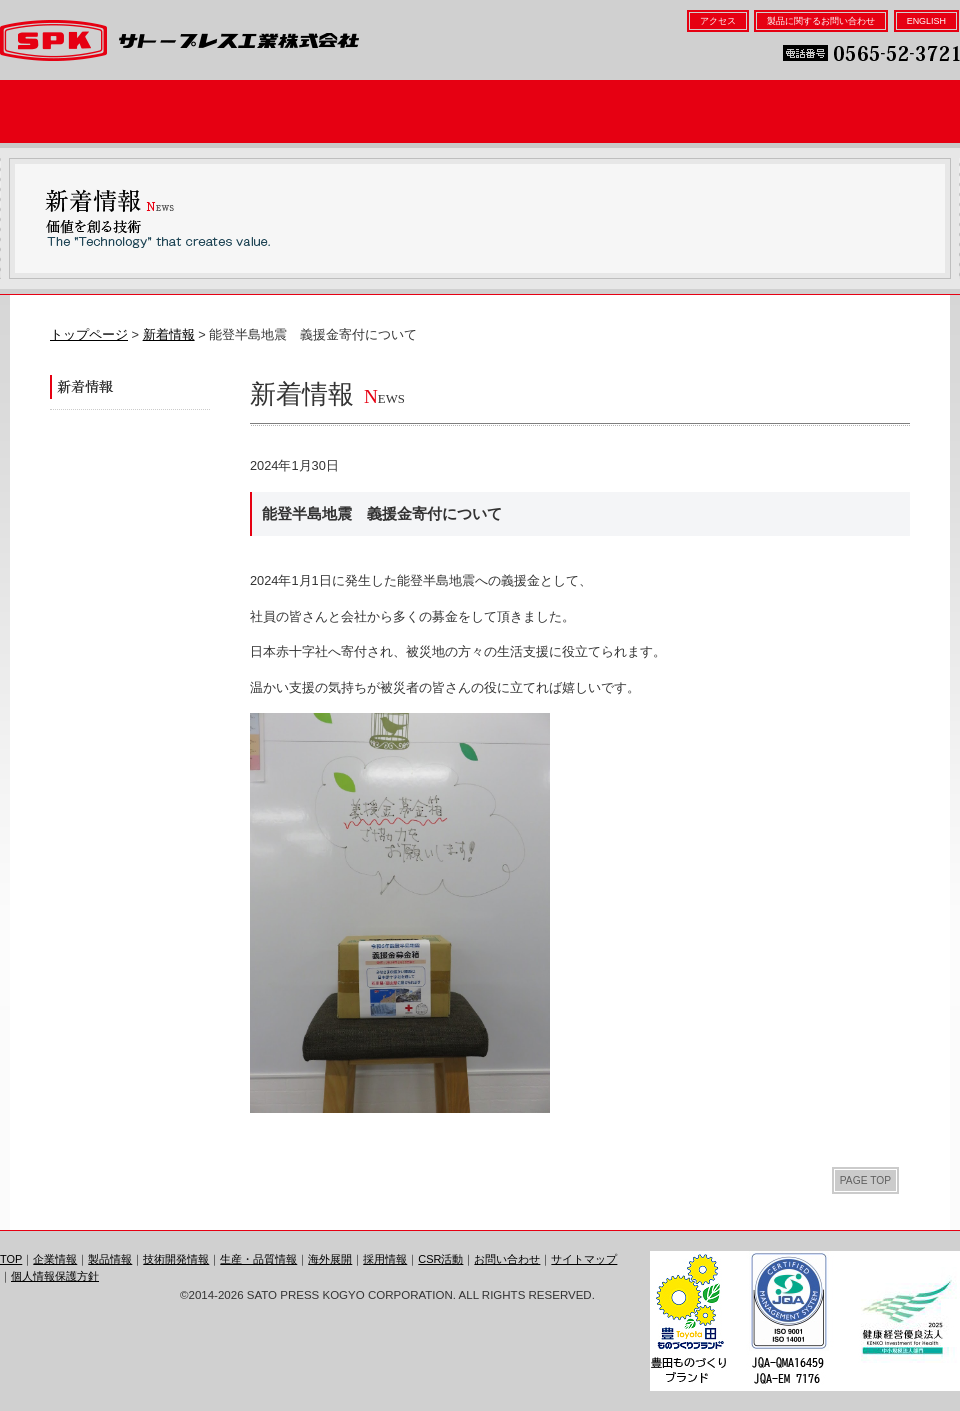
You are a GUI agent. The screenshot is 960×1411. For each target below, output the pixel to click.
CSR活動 (440, 1259)
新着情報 (169, 334)
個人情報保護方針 (55, 1276)
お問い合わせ (507, 1259)
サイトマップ (584, 1259)
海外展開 (715, 111)
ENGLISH (926, 21)
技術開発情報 (401, 111)
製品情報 (244, 111)
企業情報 (87, 111)
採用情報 (872, 111)
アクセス (718, 21)
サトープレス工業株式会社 (180, 40)
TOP (11, 1259)
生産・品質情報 (558, 111)
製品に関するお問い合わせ (821, 21)
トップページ (89, 334)
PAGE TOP (865, 1180)
